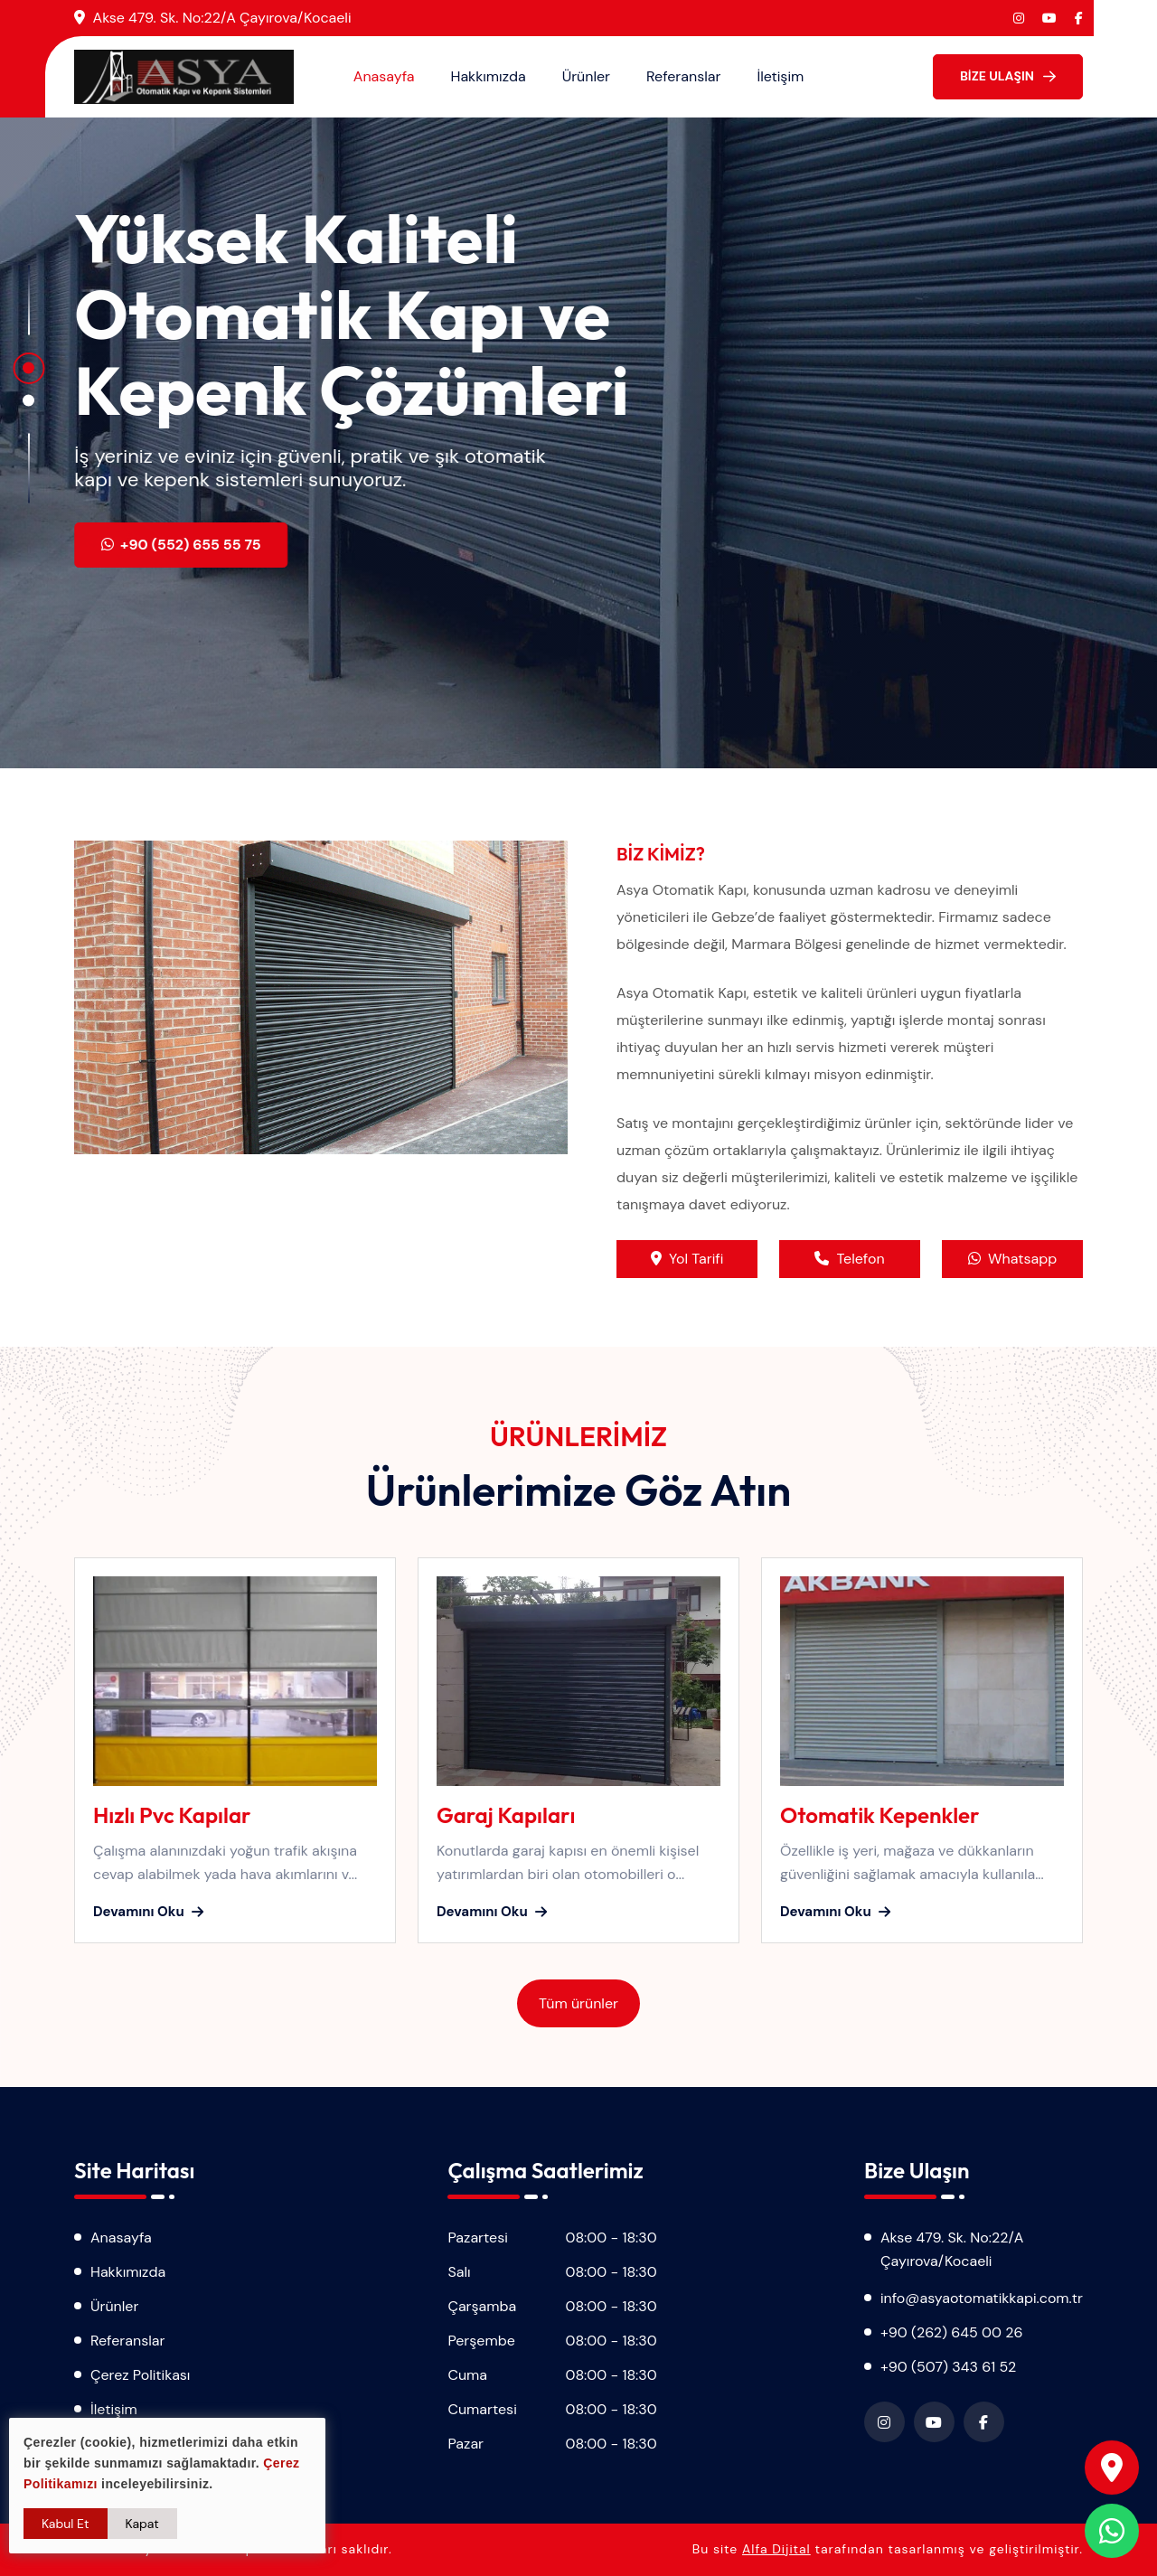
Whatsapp (1012, 1258)
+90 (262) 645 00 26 (951, 2332)
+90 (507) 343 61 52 (948, 2366)
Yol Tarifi (687, 1258)
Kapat (142, 2523)
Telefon (849, 1258)
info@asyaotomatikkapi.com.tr (981, 2298)
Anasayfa (384, 76)
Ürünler (586, 76)
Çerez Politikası (140, 2374)
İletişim (780, 76)
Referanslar (683, 76)
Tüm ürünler (578, 2003)
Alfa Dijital (776, 2549)
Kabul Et (65, 2523)
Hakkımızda (488, 76)
